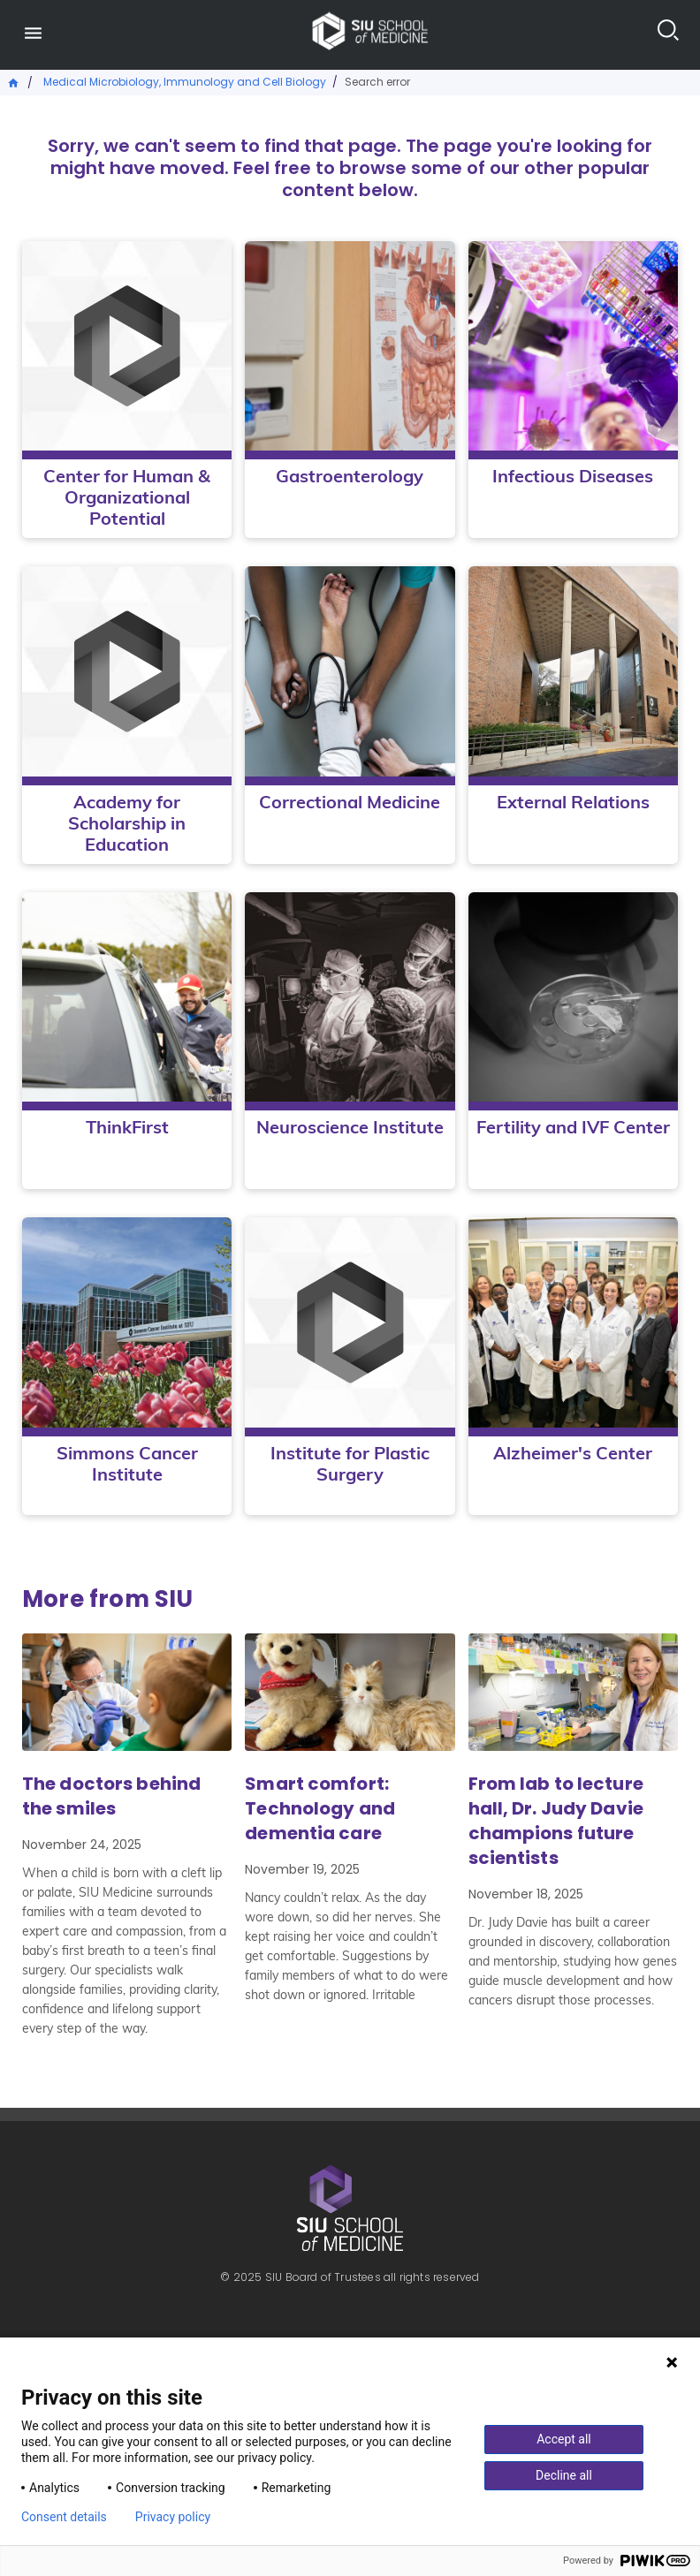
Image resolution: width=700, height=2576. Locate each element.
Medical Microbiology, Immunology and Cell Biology (184, 81)
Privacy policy (172, 2517)
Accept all (563, 2439)
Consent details (64, 2517)
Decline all (564, 2475)
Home (14, 81)
